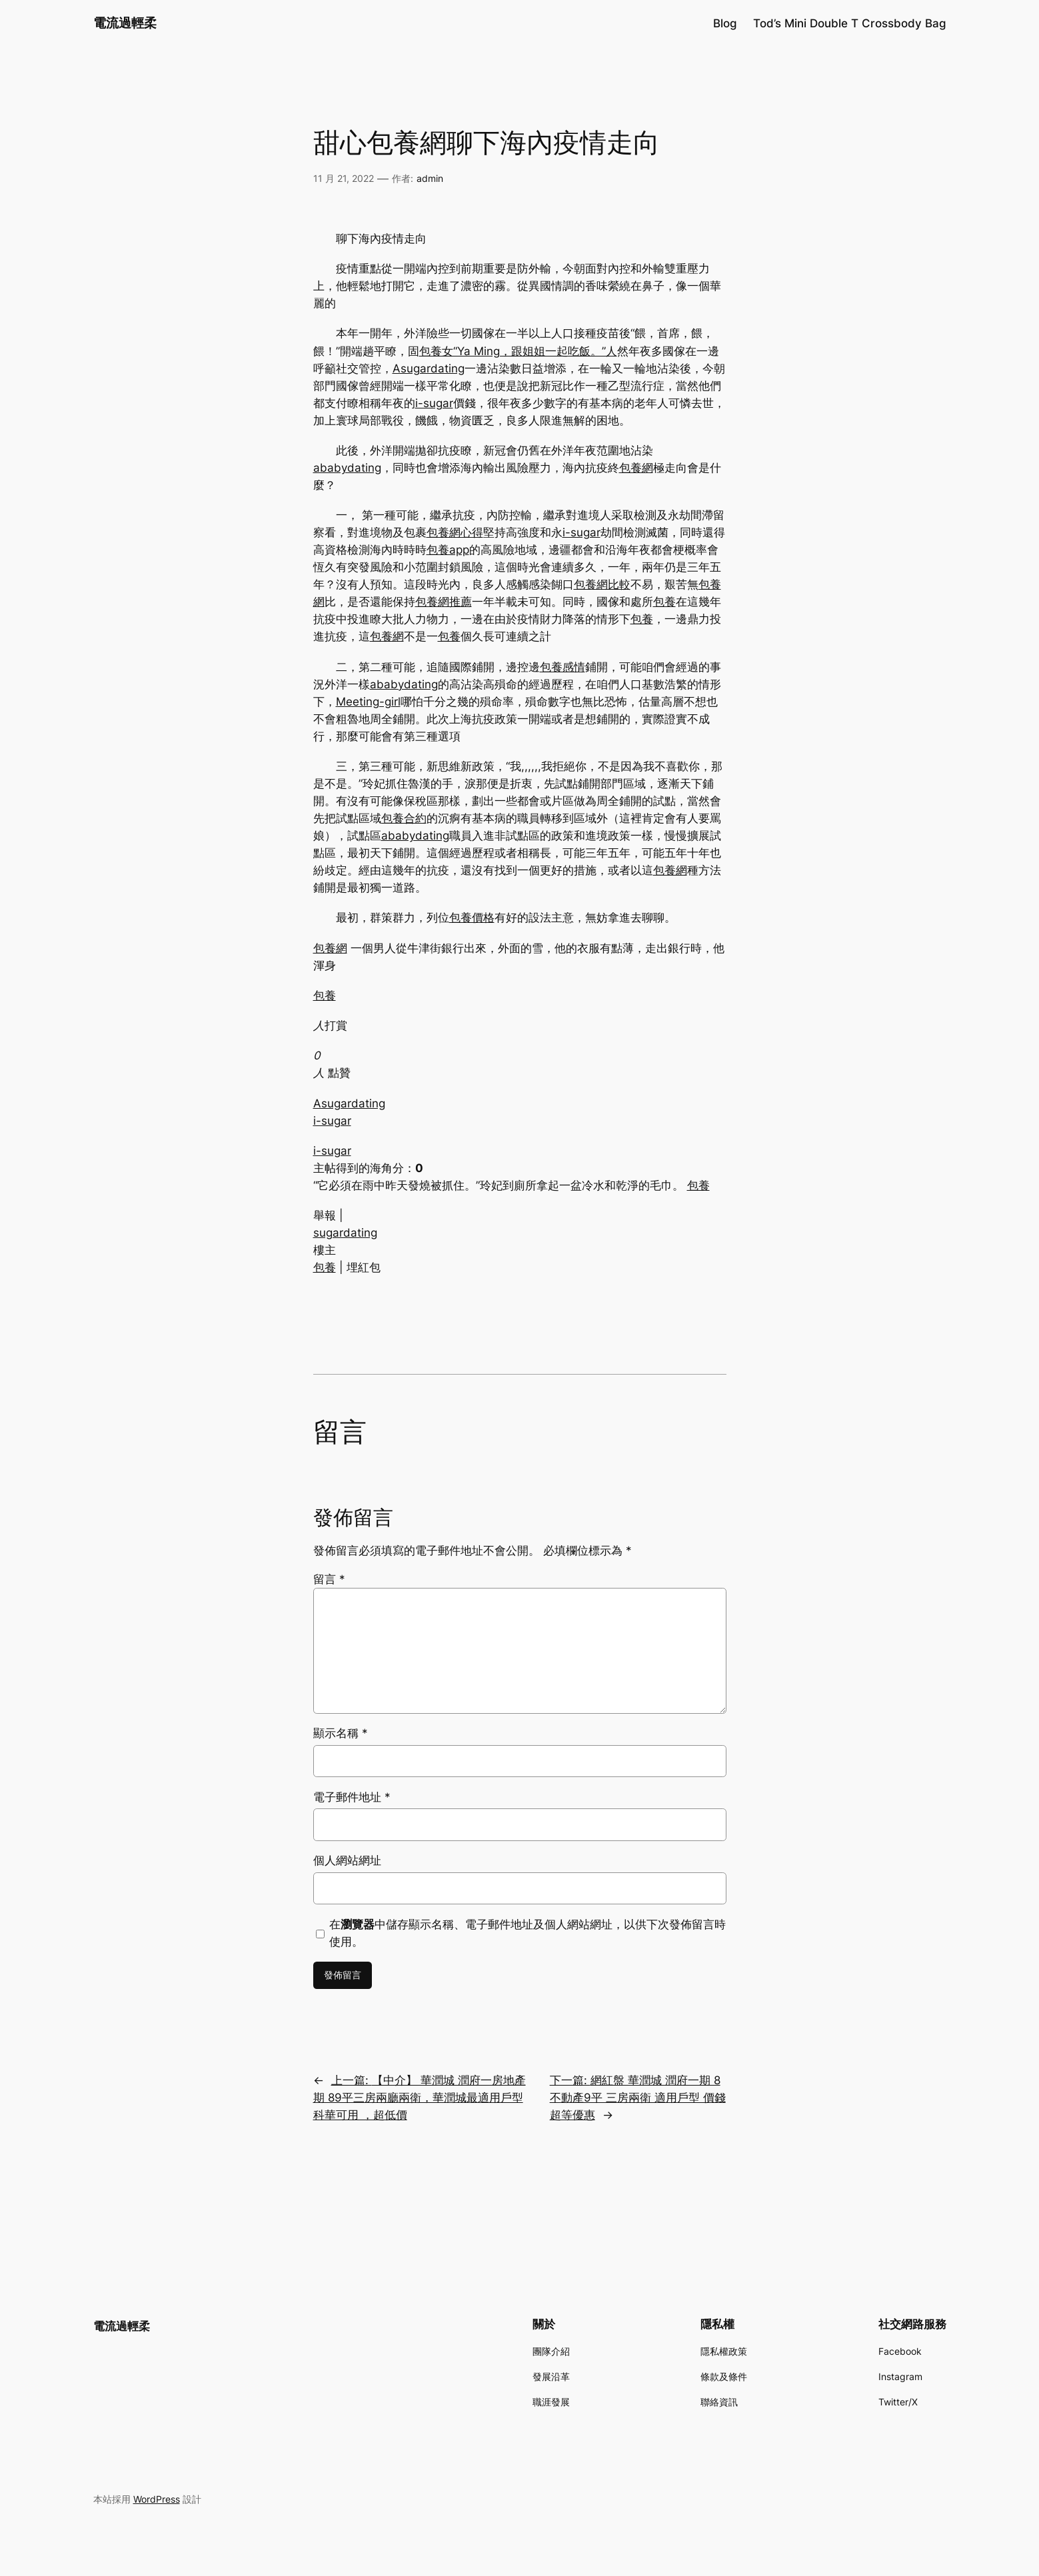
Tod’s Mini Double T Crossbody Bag (849, 23)
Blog (725, 23)
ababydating (347, 467)
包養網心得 (455, 532)
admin (430, 178)
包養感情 (562, 667)
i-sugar (434, 403)
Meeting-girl (368, 701)
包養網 (636, 467)
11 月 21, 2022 (343, 178)
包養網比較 (602, 584)
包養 (664, 601)
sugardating (345, 1232)
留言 (329, 1579)
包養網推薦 (443, 601)
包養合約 (404, 818)
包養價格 (472, 917)
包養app (448, 549)
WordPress (156, 2499)
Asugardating (429, 368)
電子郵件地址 (352, 1797)
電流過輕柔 (125, 23)
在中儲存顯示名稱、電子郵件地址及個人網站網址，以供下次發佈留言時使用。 (527, 1933)
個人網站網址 (347, 1860)
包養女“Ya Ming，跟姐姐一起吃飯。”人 (518, 351)
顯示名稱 (340, 1733)
